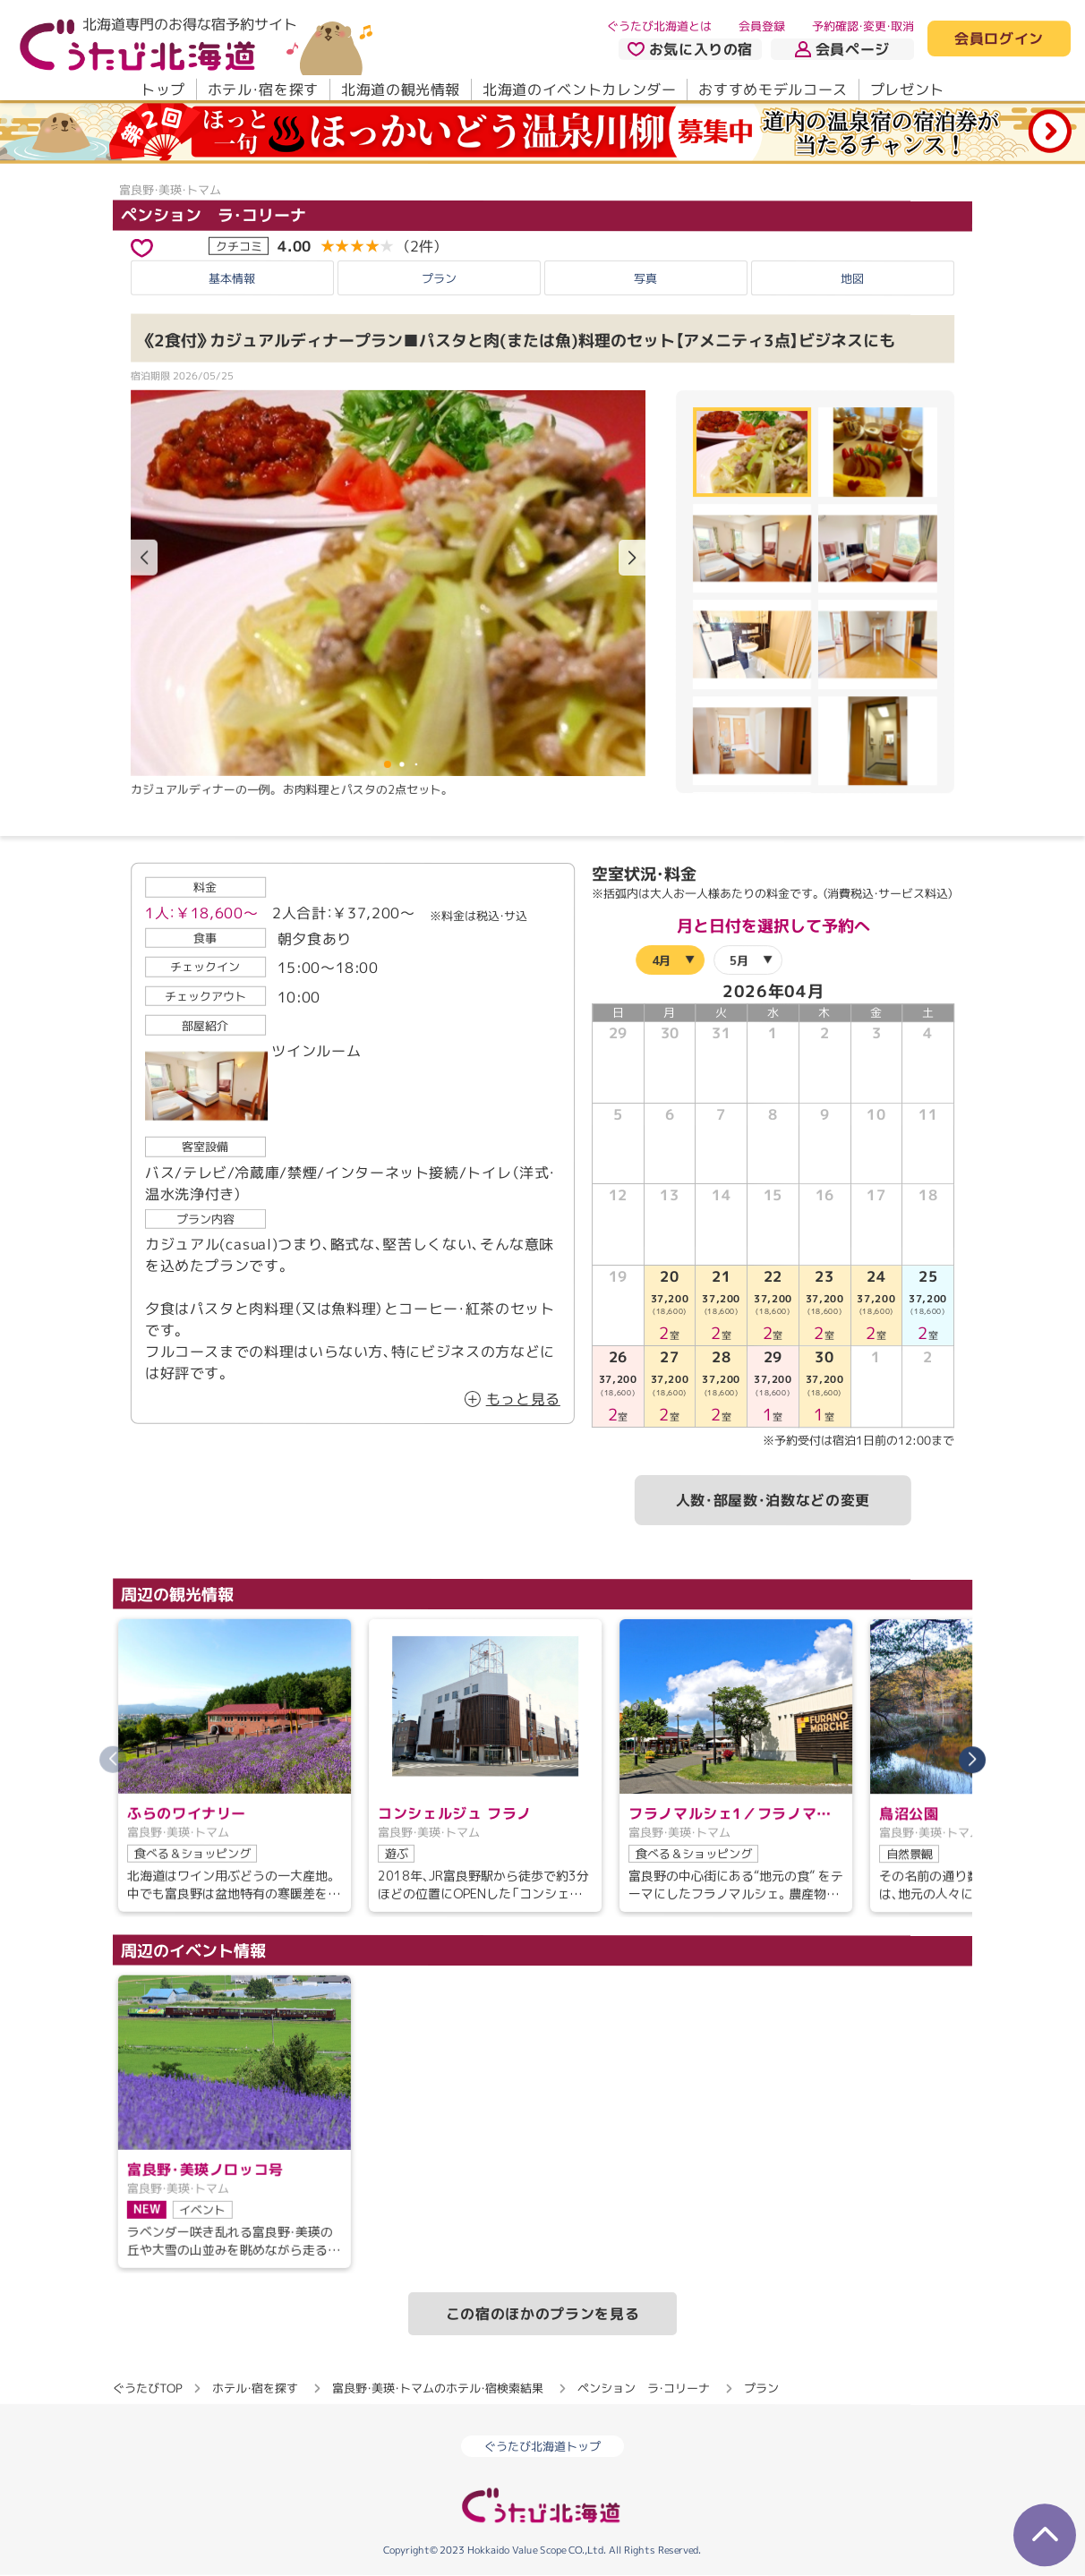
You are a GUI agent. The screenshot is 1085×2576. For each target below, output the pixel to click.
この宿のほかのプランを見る (542, 2313)
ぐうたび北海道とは (659, 26)
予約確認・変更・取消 (863, 26)
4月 (661, 960)
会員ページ (842, 49)
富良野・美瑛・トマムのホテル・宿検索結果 (437, 2387)
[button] (632, 558)
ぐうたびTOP (147, 2387)
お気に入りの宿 (690, 49)
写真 (645, 278)
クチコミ (239, 245)
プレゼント (907, 89)
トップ (163, 89)
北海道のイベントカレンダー (579, 89)
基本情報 (232, 278)
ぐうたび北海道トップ (542, 2447)
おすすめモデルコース (772, 89)
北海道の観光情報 (400, 89)
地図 (852, 278)
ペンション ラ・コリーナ (213, 214)
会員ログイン (999, 39)
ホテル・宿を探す (263, 89)
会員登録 (762, 26)
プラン (439, 278)
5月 (739, 960)
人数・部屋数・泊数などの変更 (773, 1500)
